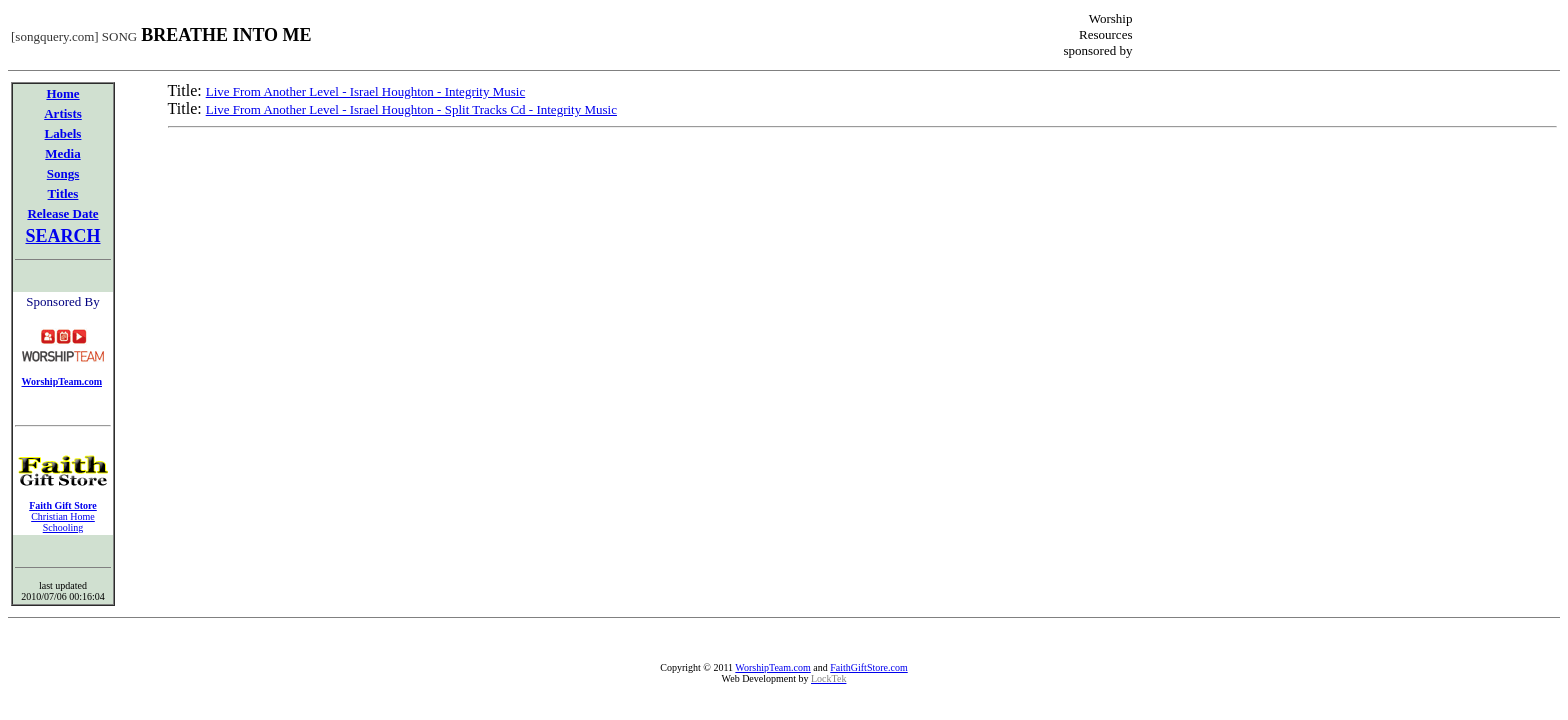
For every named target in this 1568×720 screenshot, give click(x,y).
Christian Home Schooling (63, 522)
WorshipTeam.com (772, 667)
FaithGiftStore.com (869, 667)
